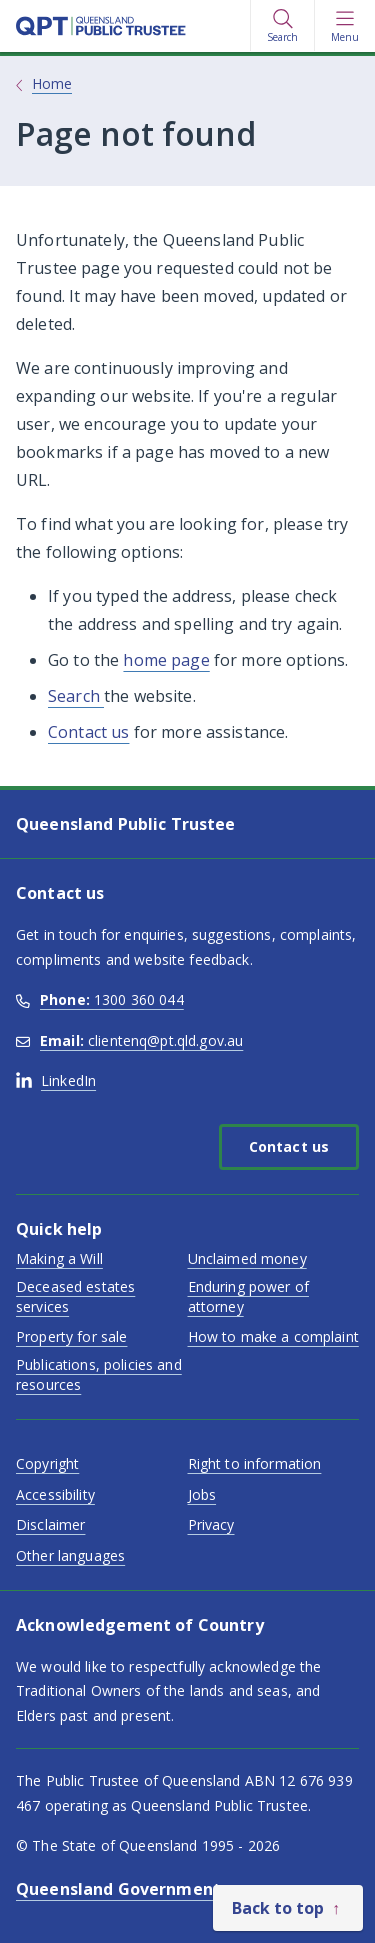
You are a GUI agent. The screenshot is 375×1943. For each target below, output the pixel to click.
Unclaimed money (247, 1258)
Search (76, 696)
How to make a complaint (273, 1336)
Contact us (88, 732)
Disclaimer (50, 1524)
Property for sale (71, 1336)
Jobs (202, 1494)
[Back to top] (288, 1908)
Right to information (255, 1463)
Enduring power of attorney (248, 1296)
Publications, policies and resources (99, 1374)
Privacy (211, 1524)
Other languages (70, 1555)
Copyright (47, 1463)
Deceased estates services (75, 1296)
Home (52, 83)
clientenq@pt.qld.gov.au (129, 1040)
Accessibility (55, 1494)
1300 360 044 (100, 999)
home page (166, 660)
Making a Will (59, 1258)
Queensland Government (118, 1889)
